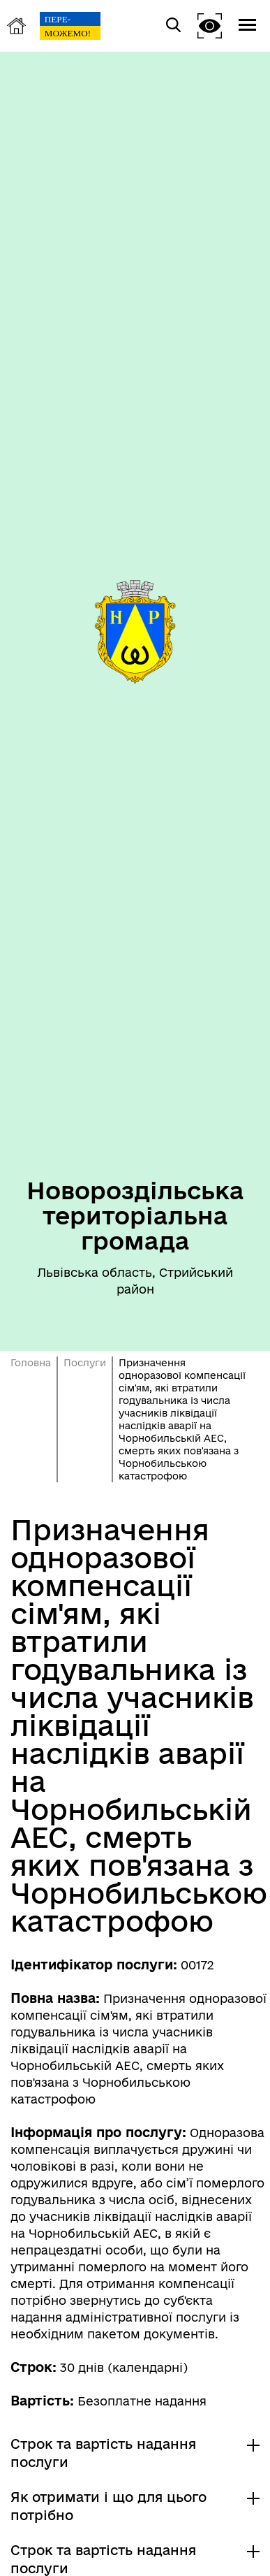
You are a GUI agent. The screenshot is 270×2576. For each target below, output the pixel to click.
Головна (30, 1362)
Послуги (84, 1362)
